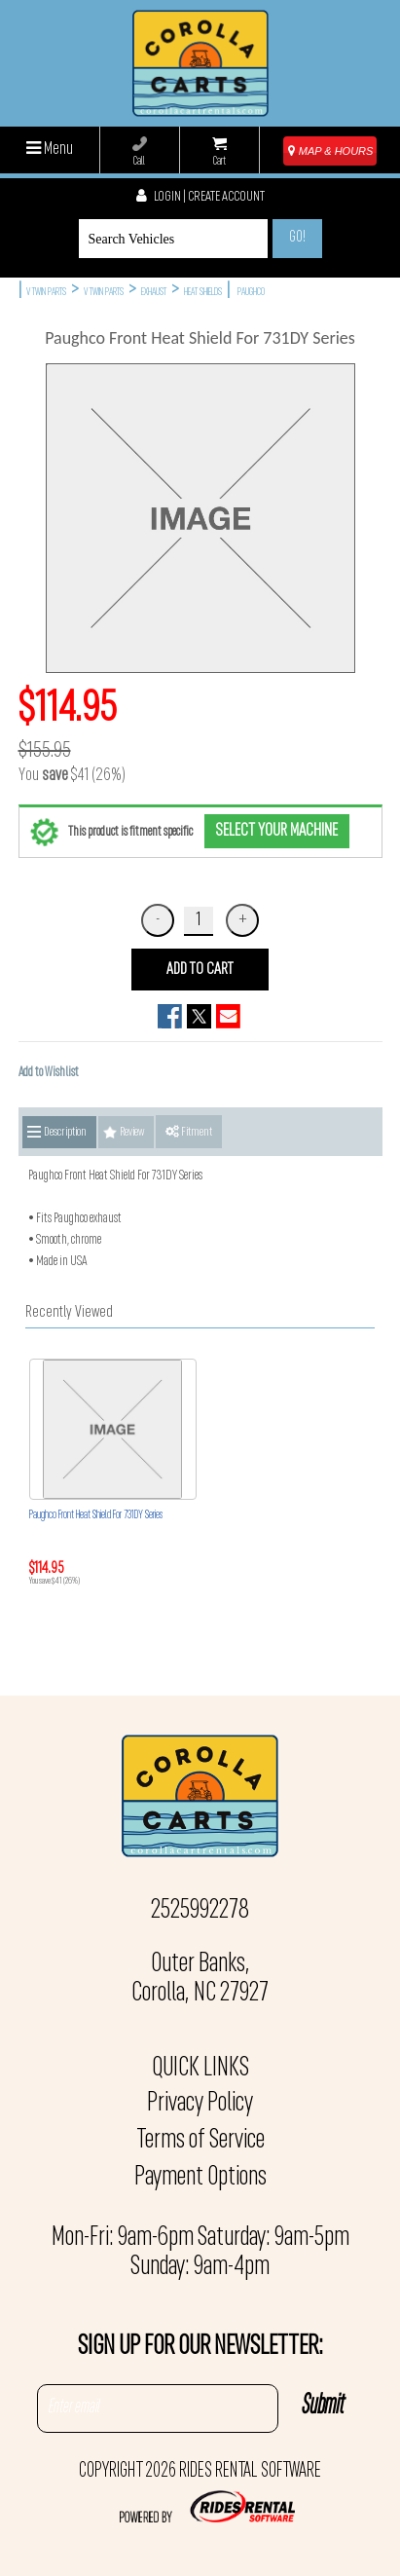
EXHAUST (153, 292)
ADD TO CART (200, 969)
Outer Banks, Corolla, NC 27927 (200, 1979)
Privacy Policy (200, 2103)
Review (132, 1132)
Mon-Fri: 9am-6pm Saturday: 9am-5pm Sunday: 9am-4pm (200, 2252)
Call (139, 152)
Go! (297, 237)
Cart (219, 152)
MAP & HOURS (331, 151)
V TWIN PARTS (46, 292)
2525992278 (200, 1910)
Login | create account (200, 197)
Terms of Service (200, 2140)
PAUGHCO (251, 292)
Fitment (188, 1132)
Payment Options (200, 2177)
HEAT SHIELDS (203, 292)
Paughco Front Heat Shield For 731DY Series (96, 1515)
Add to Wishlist (48, 1072)
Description (65, 1132)
